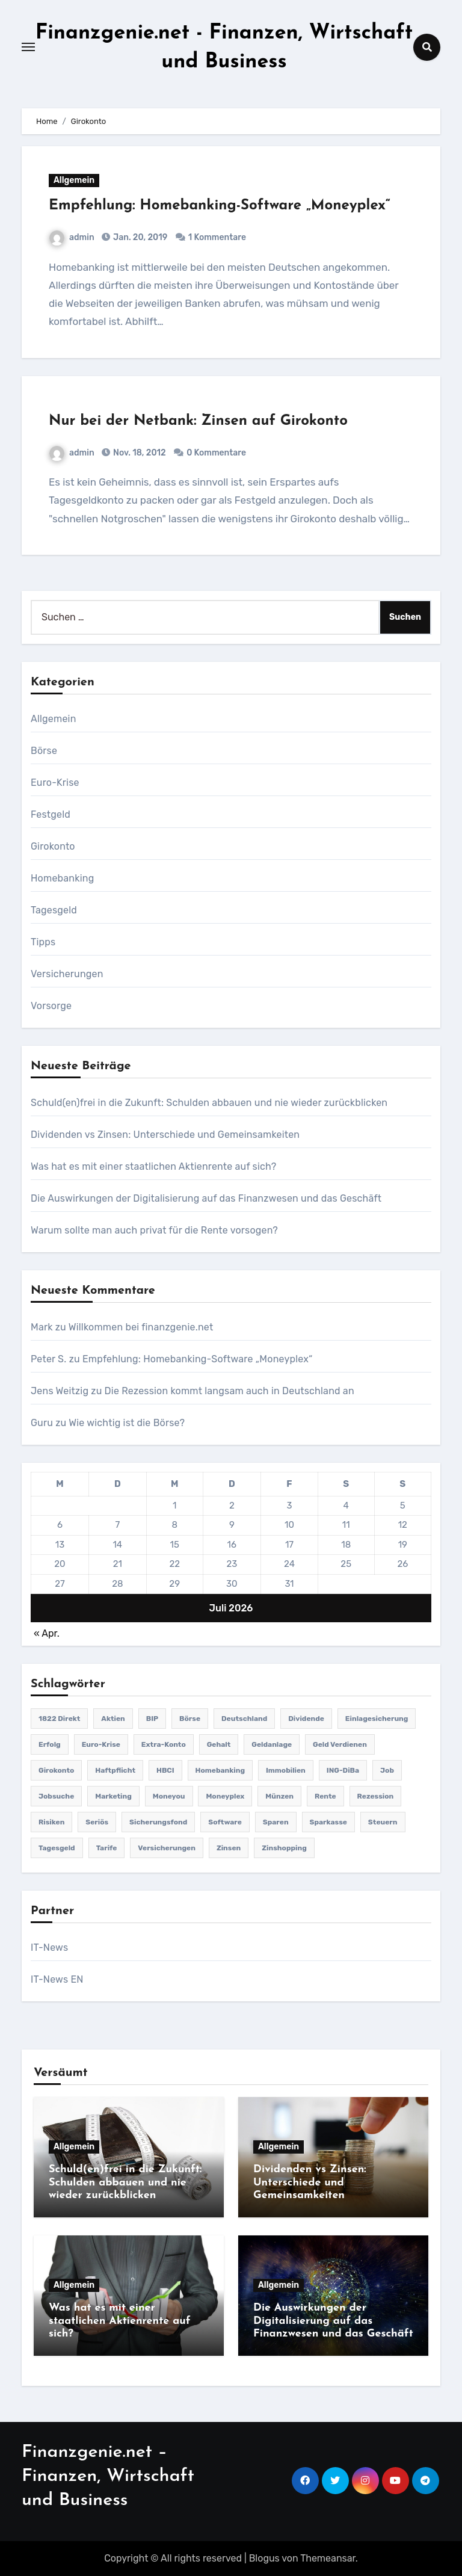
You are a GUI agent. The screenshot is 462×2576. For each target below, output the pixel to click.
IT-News (49, 1947)
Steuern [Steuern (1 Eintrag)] (383, 1822)
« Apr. (47, 1633)
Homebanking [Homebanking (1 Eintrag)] (220, 1770)
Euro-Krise (55, 782)
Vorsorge (51, 1006)
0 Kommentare (216, 453)
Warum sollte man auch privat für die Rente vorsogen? (154, 1230)
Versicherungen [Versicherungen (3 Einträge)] (167, 1848)
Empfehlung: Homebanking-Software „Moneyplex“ (219, 206)
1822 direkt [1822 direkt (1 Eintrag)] (59, 1718)
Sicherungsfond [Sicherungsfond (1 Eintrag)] (158, 1822)
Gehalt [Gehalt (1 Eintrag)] (219, 1744)
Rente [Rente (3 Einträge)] (325, 1796)
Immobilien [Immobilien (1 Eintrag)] (286, 1770)
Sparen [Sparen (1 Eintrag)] (276, 1822)
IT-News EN (57, 1979)
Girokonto (53, 846)
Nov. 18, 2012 (138, 453)
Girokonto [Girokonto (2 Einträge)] (56, 1770)
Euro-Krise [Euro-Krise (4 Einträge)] (101, 1744)
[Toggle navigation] (28, 47)
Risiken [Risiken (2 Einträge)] (51, 1822)
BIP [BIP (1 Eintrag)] (152, 1718)
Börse (44, 750)
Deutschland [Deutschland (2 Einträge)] (244, 1718)
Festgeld (50, 814)
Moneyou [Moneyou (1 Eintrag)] (169, 1796)
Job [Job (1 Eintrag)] (387, 1770)
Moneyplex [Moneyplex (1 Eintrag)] (225, 1796)
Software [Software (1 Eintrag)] (225, 1822)
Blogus (264, 2558)
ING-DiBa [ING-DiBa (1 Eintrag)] (343, 1770)
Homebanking (62, 878)
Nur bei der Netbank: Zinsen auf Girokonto (198, 421)
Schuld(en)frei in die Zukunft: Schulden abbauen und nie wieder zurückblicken (209, 1102)
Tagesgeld (54, 910)
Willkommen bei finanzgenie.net (141, 1327)
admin (71, 237)
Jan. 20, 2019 (139, 237)
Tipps (43, 942)
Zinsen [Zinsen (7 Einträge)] (229, 1848)
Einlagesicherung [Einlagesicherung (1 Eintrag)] (376, 1718)
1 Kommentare (217, 237)
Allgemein (74, 180)
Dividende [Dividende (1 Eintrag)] (306, 1718)
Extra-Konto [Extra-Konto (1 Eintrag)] (163, 1744)
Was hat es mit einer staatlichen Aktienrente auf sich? (153, 1166)
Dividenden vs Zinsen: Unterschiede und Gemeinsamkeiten (165, 1134)
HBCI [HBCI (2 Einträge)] (165, 1770)
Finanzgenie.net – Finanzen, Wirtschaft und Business (108, 2476)
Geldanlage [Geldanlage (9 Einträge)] (271, 1744)
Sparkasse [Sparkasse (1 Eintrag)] (328, 1822)
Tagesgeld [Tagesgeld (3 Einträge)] (56, 1848)
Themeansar (328, 2558)
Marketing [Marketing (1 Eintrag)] (113, 1796)
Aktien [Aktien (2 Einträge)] (113, 1718)
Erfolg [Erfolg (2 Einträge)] (49, 1744)
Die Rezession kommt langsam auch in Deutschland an (229, 1391)
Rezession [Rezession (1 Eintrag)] (375, 1796)
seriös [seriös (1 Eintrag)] (96, 1822)
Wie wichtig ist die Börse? (127, 1423)
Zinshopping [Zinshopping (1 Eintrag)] (284, 1848)
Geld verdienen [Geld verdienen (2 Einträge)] (340, 1744)
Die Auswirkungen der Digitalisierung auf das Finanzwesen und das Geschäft (206, 1198)
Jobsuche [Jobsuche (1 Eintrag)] (56, 1796)
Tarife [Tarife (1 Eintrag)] (106, 1848)
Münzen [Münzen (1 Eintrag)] (279, 1796)
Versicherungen (67, 974)
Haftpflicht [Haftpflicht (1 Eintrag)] (115, 1770)
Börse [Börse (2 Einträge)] (189, 1718)
